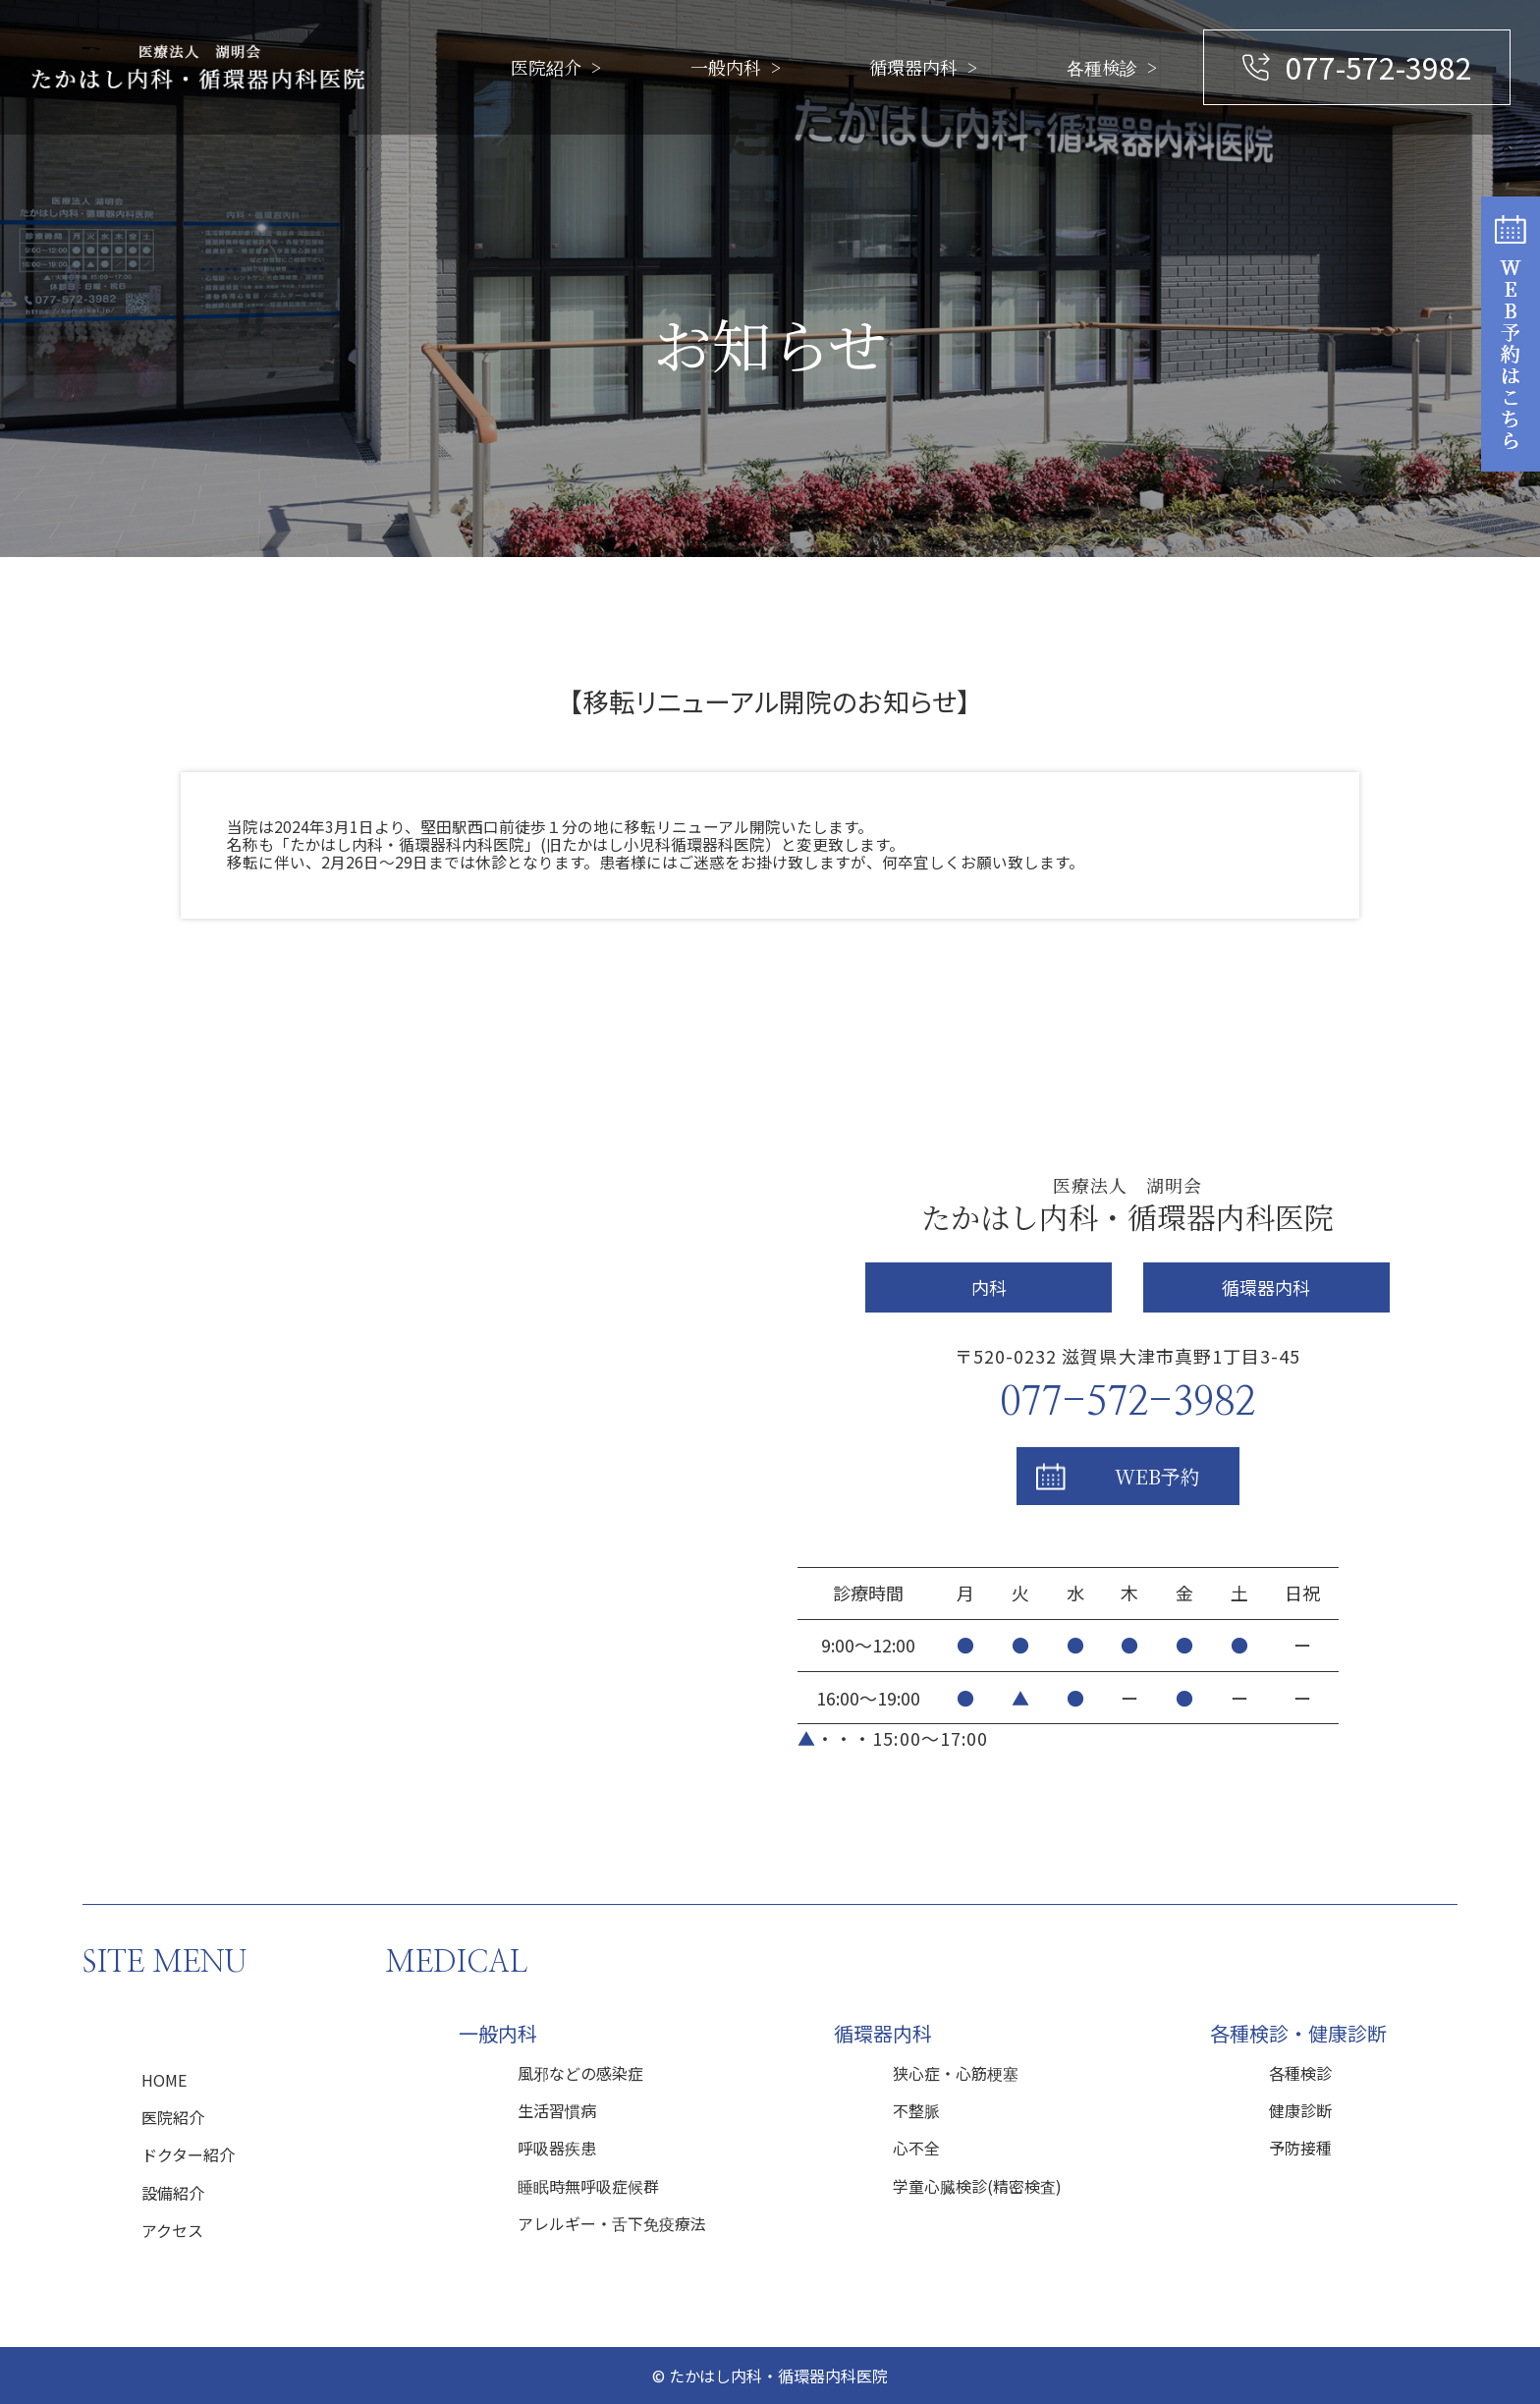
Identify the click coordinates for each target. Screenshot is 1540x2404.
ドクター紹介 (188, 2154)
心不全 (916, 2147)
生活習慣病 (557, 2110)
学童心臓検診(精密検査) (977, 2186)
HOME (164, 2080)
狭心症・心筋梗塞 (955, 2073)
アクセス (172, 2230)
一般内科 (725, 67)
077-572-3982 (1379, 67)
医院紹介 (546, 67)
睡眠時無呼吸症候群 (588, 2186)
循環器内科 (913, 67)
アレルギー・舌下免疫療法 (612, 2223)
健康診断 (1300, 2110)
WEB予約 (1157, 1476)
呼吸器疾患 (557, 2147)
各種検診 (1102, 67)
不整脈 (916, 2110)
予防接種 (1300, 2147)
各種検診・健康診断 (1298, 2033)
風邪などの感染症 (580, 2073)
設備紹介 (172, 2193)
